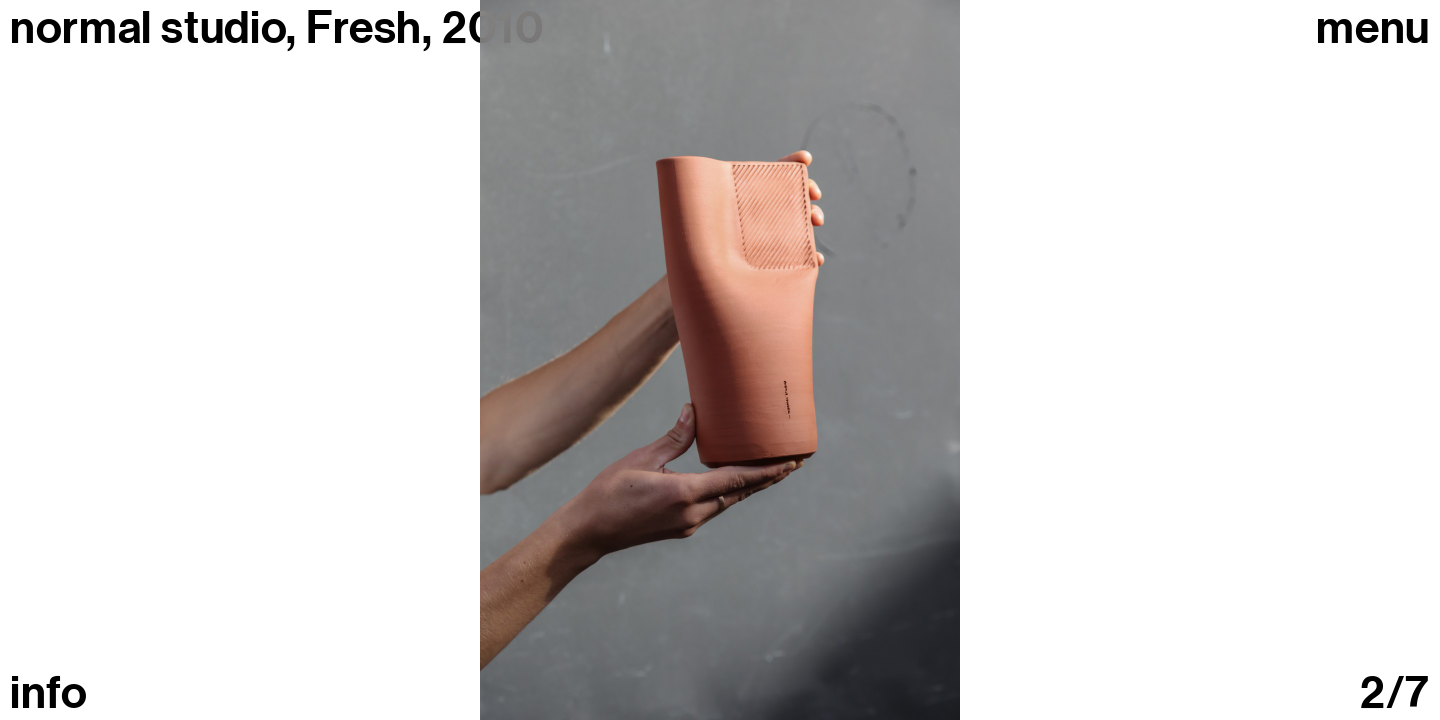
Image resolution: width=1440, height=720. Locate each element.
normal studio (148, 28)
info (49, 693)
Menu (1373, 28)
